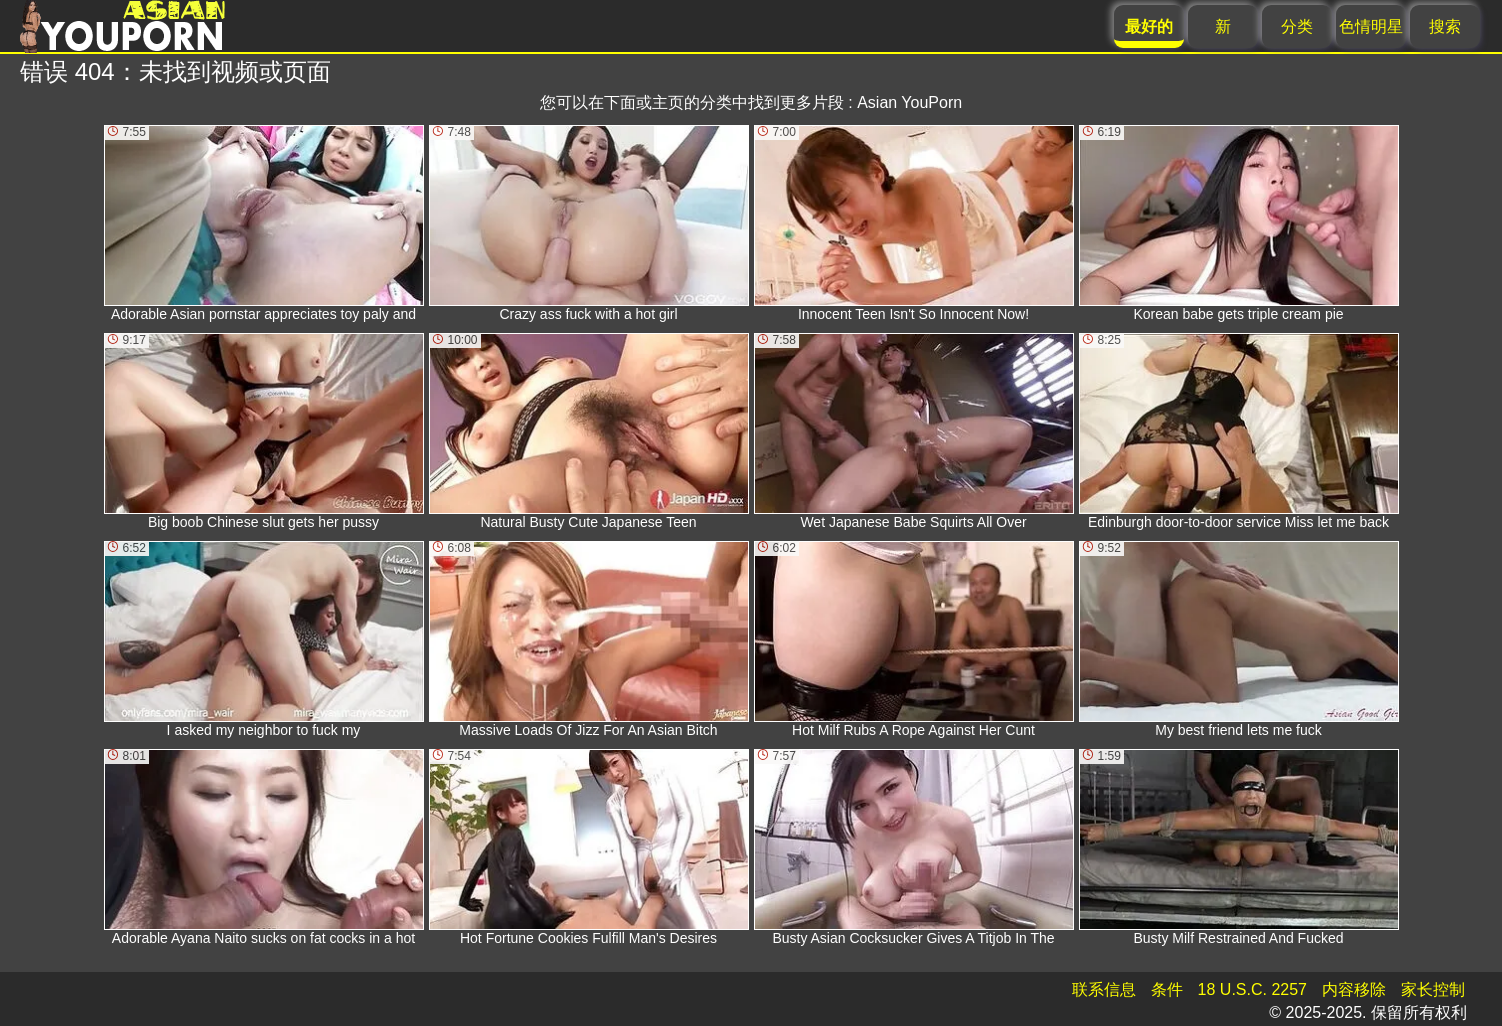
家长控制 (1433, 989)
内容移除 (1354, 989)
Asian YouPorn (909, 102)
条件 (1167, 989)
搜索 (1445, 26)
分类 (1297, 26)
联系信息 (1104, 989)
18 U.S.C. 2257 (1252, 989)
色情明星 (1371, 26)
